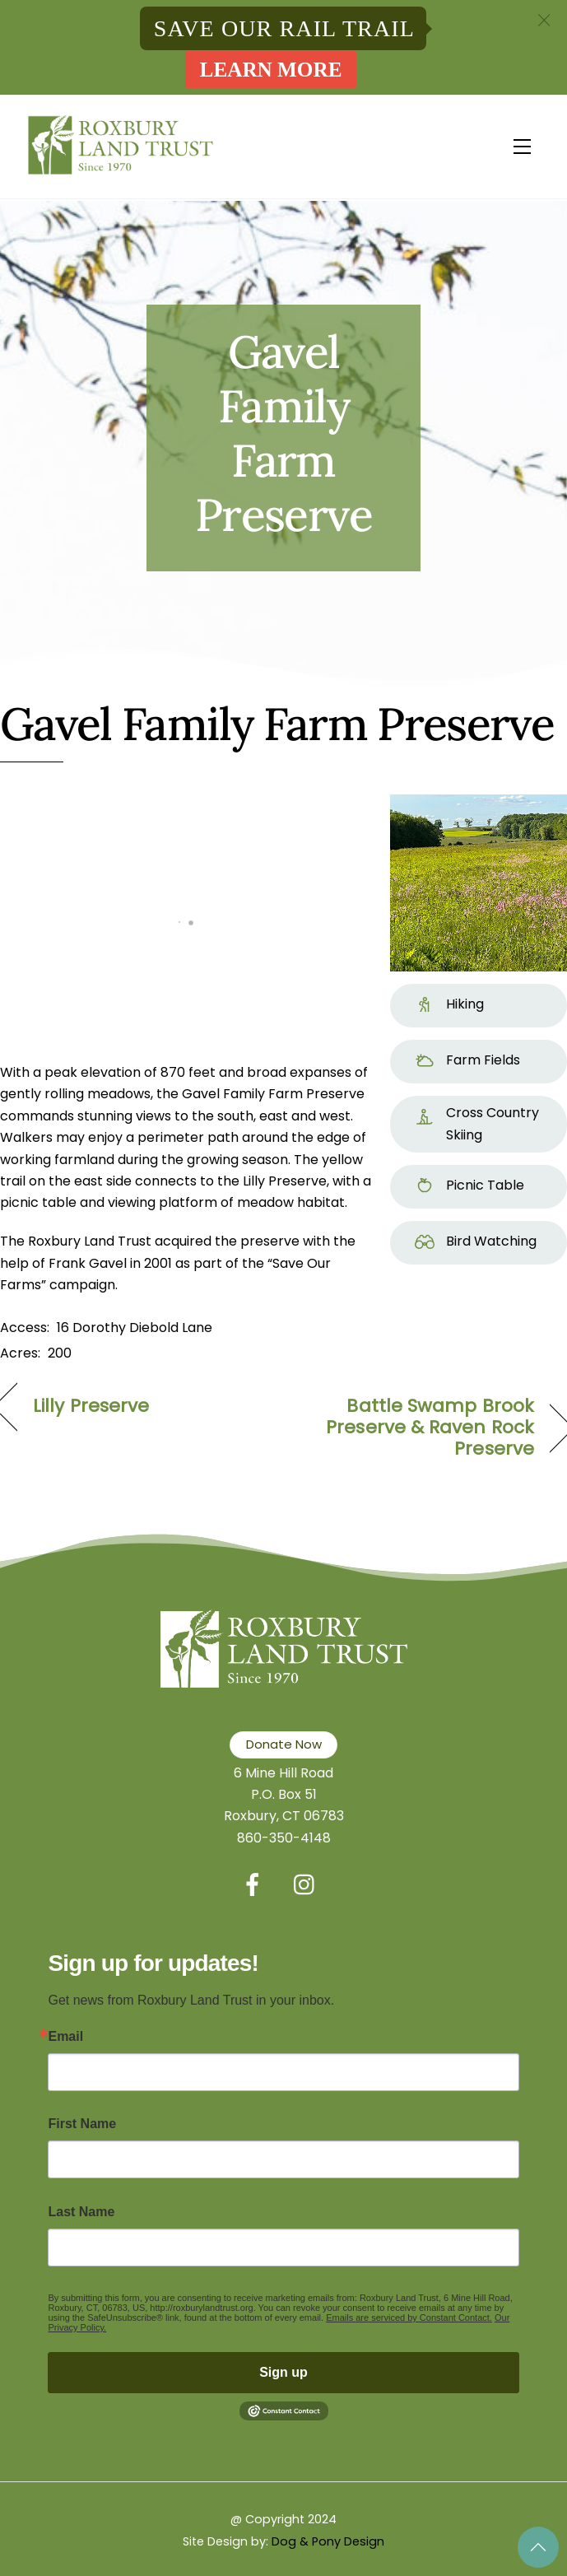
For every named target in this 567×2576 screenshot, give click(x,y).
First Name (82, 2124)
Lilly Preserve (91, 1406)
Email (65, 2036)
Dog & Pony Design (328, 2541)
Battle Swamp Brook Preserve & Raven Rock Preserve (417, 1427)
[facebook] (255, 1884)
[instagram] (308, 1884)
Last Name (81, 2212)
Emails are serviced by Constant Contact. (409, 2317)
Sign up (283, 2372)
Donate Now (284, 1744)
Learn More (271, 69)
